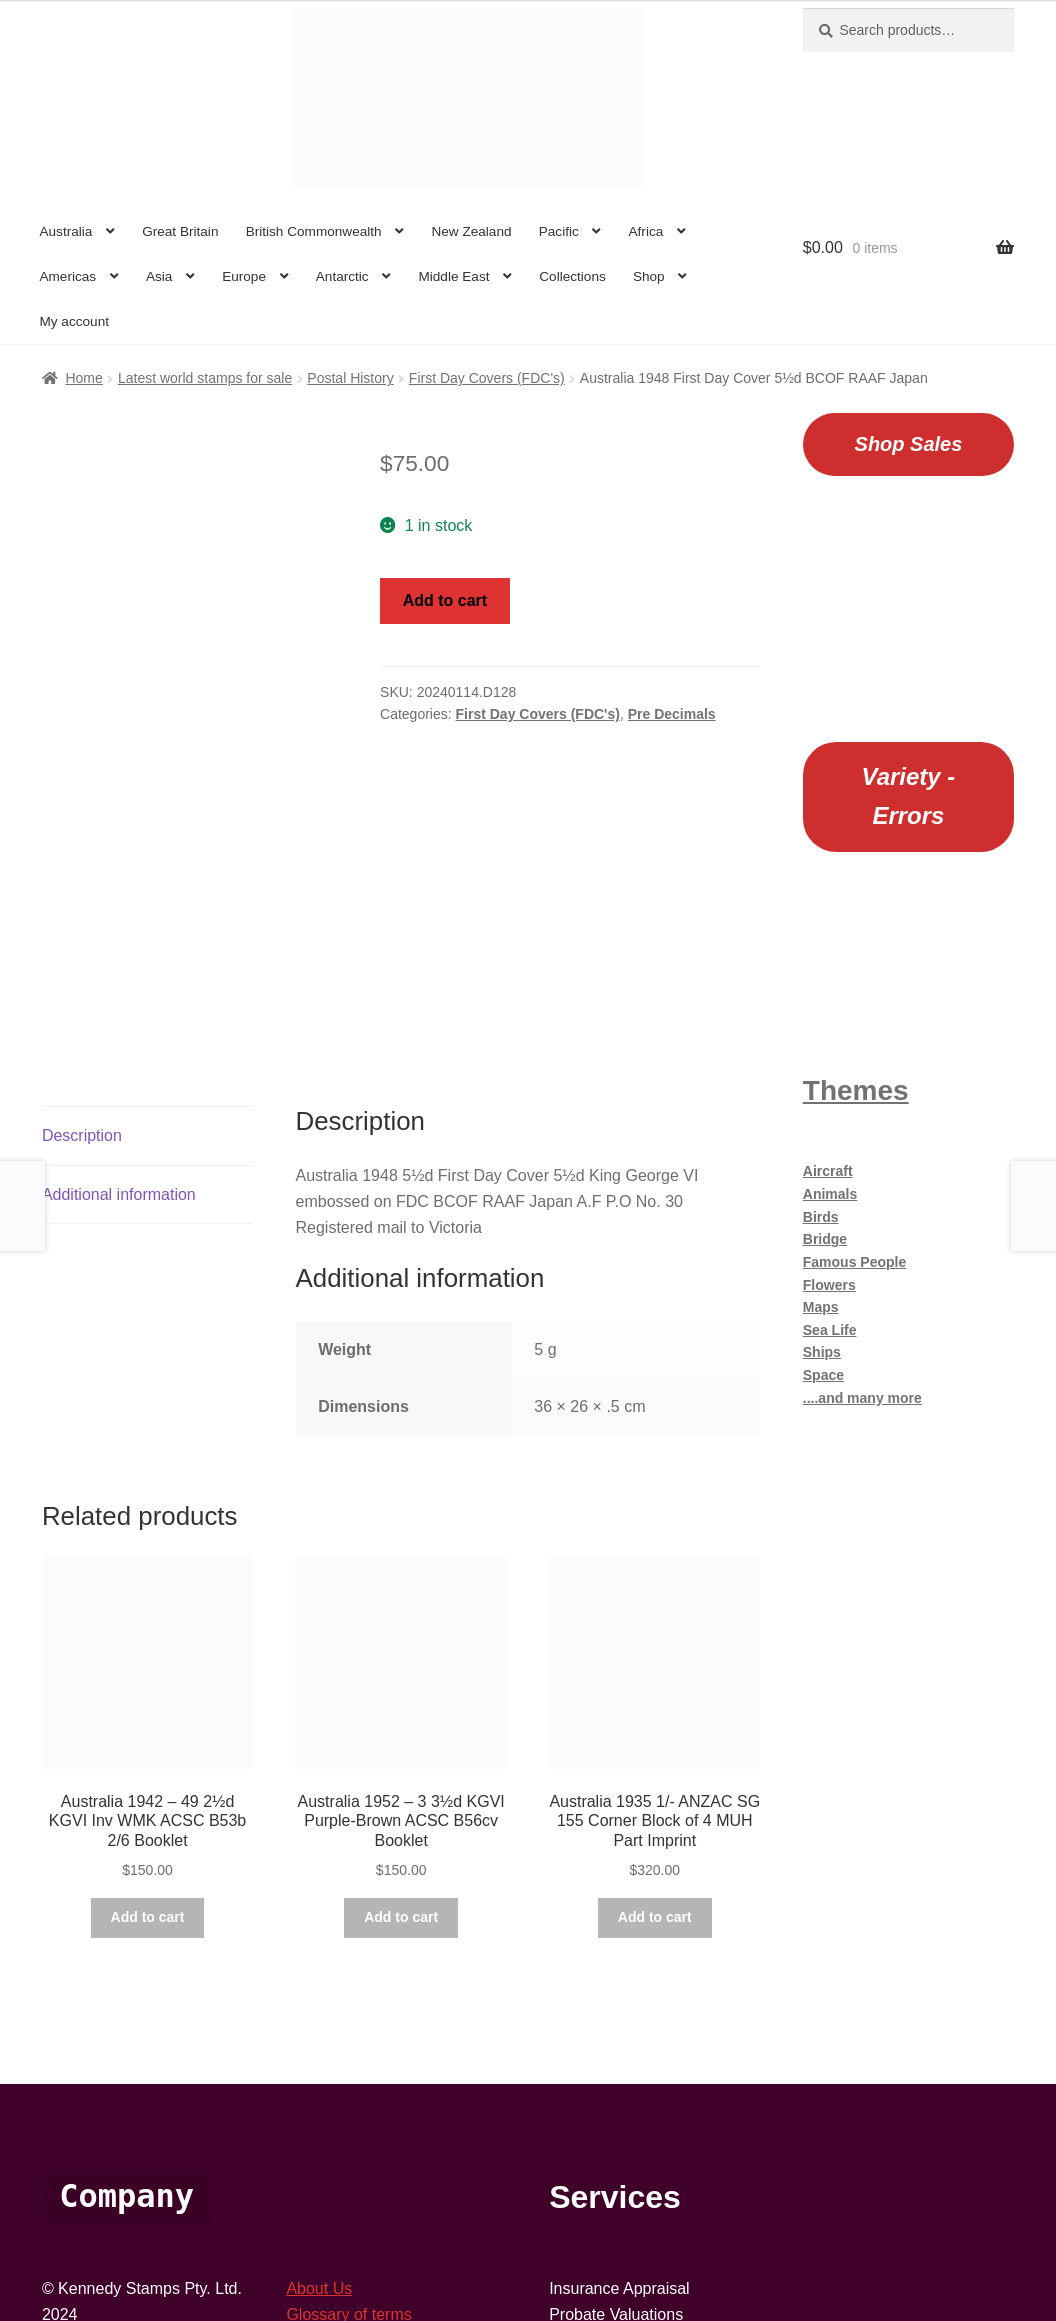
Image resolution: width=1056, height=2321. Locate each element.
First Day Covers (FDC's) (487, 378)
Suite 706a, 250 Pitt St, (124, 2136)
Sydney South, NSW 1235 (135, 2162)
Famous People (854, 1262)
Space (823, 1375)
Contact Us (325, 2136)
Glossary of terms (348, 2084)
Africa (646, 231)
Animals (830, 1194)
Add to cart (445, 600)
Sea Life (830, 1330)
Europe (244, 276)
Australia (65, 231)
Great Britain (180, 231)
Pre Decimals (672, 714)
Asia (159, 276)
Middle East (453, 276)
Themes (856, 1090)
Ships (822, 1352)
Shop (649, 276)
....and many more (862, 1398)
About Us (319, 2059)
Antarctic (342, 276)
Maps (821, 1307)
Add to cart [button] (148, 1688)
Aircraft (828, 1171)
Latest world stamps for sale (205, 378)
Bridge (825, 1239)
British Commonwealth (314, 231)
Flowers (829, 1285)
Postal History (350, 378)
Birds (821, 1217)
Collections (572, 276)
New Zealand (471, 231)
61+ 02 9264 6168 (106, 2110)
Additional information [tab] (119, 964)
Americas (67, 276)
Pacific (559, 231)
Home (83, 378)
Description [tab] (82, 906)
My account (74, 321)
